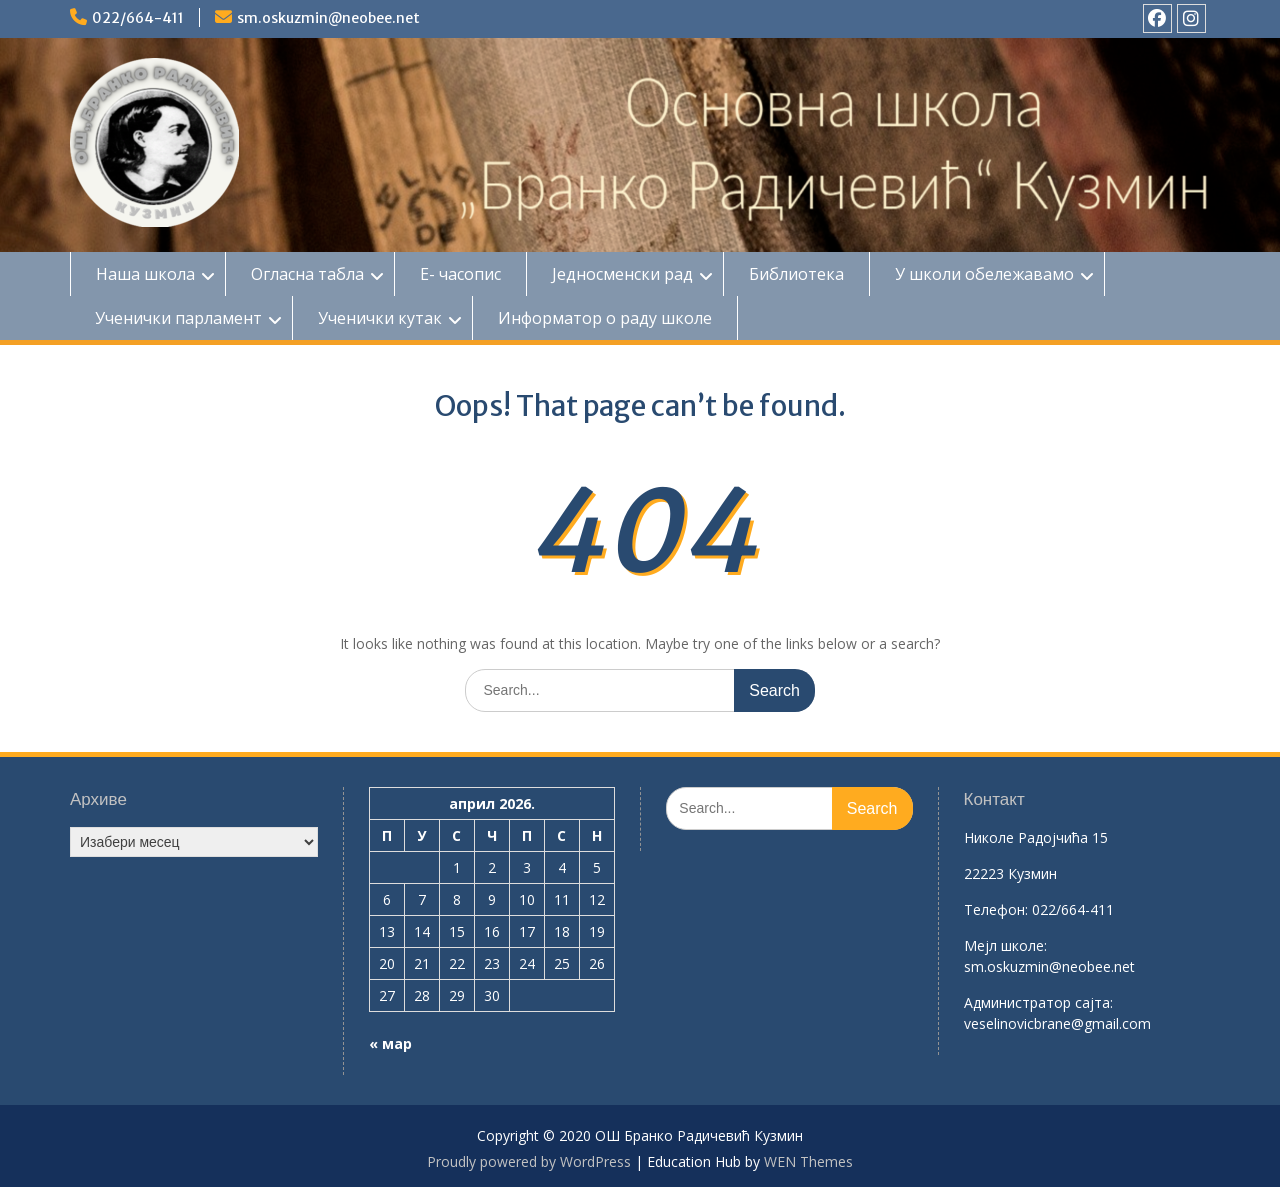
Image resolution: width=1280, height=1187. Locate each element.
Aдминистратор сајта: (1038, 1002)
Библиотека (796, 274)
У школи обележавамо (984, 274)
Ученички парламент (178, 318)
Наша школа (145, 274)
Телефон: (996, 909)
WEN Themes (808, 1161)
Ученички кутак (380, 318)
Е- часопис (460, 274)
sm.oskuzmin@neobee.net (328, 18)
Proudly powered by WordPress (529, 1161)
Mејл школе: (1005, 945)
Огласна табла (307, 274)
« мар (390, 1043)
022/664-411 (138, 18)
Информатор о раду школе (605, 318)
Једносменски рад (622, 274)
